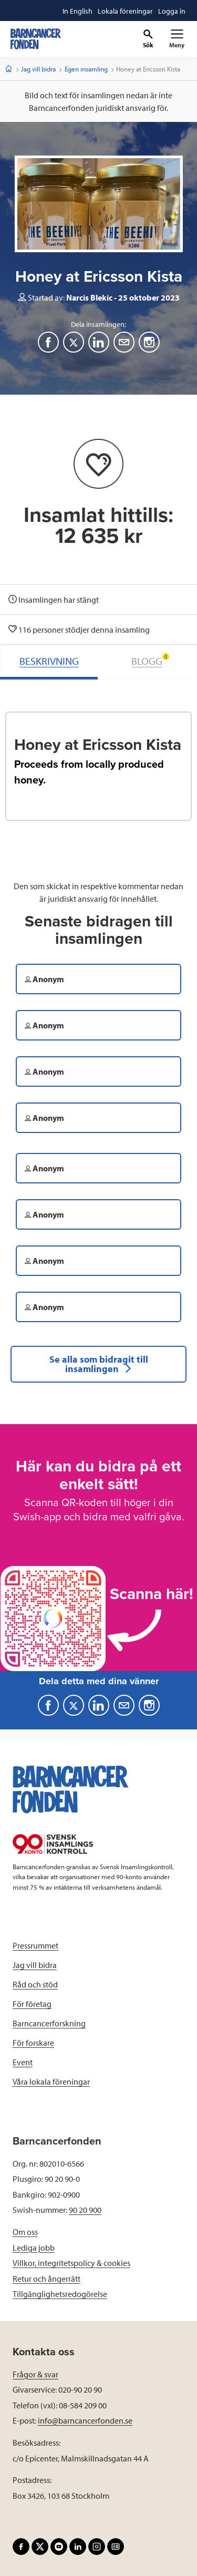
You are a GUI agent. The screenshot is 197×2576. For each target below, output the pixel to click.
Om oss (25, 2232)
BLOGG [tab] (150, 660)
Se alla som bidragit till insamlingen (98, 1364)
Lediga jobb (34, 2247)
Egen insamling (86, 69)
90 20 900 (85, 2209)
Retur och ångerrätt (46, 2278)
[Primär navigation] (176, 38)
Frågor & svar (35, 2374)
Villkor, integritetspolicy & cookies (71, 2263)
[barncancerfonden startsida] (35, 38)
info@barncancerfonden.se (85, 2420)
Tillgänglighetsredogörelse (60, 2294)
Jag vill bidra (38, 69)
